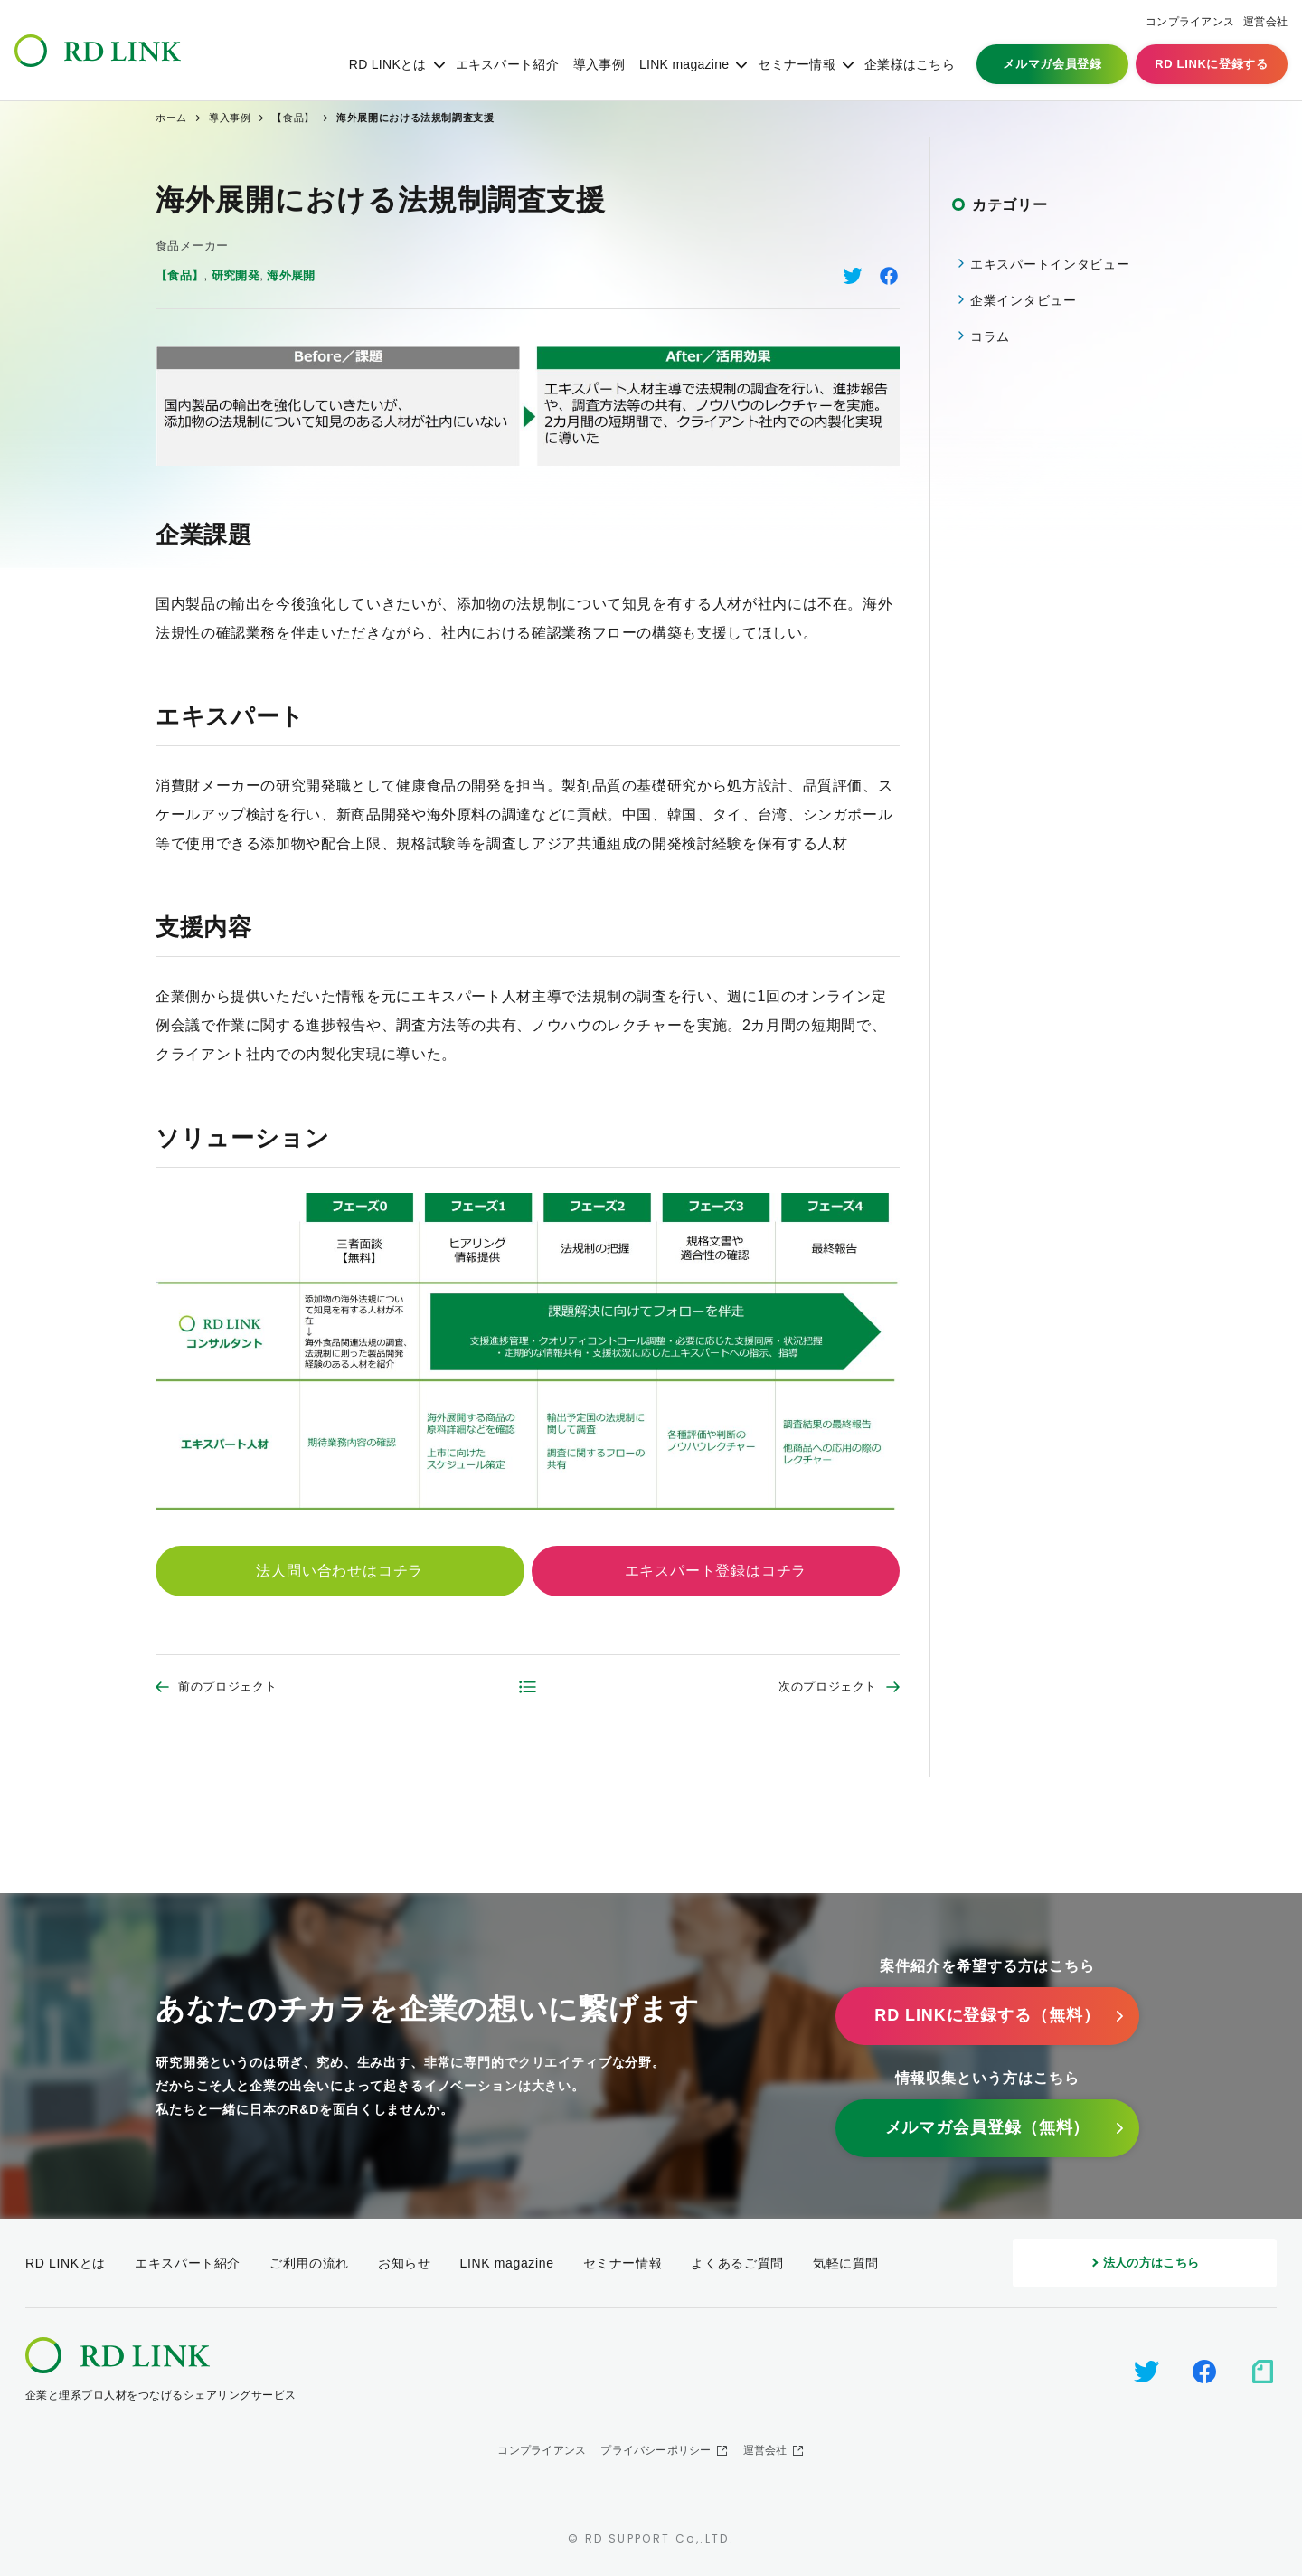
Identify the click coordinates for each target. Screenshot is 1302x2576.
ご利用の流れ (309, 2263)
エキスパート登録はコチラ (716, 1570)
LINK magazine (684, 64)
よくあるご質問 (737, 2263)
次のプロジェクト (827, 1686)
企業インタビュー (1023, 300)
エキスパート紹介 (507, 64)
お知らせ (404, 2263)
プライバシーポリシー (655, 2450)
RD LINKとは (388, 64)
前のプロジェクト (227, 1686)
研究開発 (236, 275)
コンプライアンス (1190, 21)
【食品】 (180, 275)
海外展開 (291, 275)
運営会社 (1265, 21)
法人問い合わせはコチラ (339, 1570)
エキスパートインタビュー (1049, 264)
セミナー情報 (796, 64)
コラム (990, 336)
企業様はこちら (909, 64)
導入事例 (599, 64)
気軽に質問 (846, 2263)
